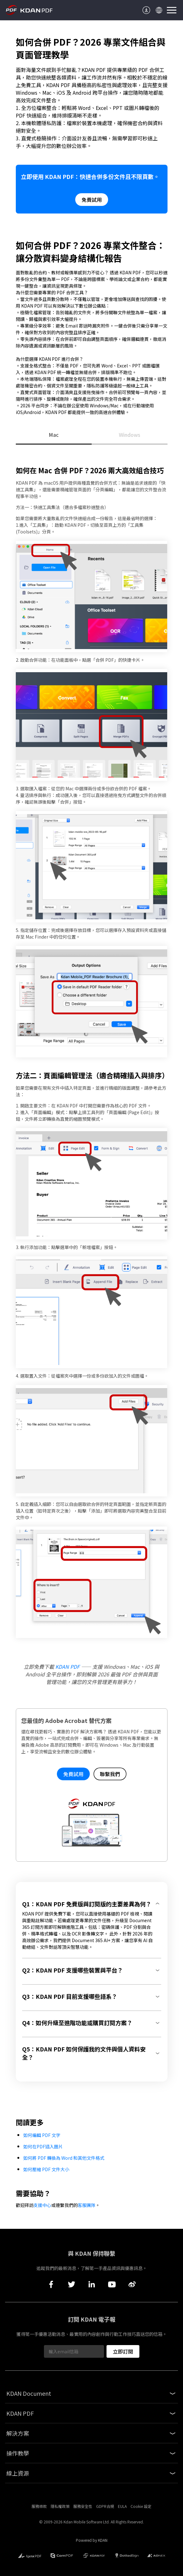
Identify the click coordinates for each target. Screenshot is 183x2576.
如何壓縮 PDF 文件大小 (46, 2169)
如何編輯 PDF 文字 (41, 2135)
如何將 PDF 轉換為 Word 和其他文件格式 (63, 2158)
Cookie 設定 (141, 2506)
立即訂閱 (123, 2351)
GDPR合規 (105, 2506)
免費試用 (92, 199)
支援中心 (42, 2205)
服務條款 (39, 2506)
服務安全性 (82, 2506)
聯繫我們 (110, 1774)
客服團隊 (86, 2205)
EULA (122, 2506)
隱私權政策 (60, 2506)
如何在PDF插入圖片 (43, 2146)
